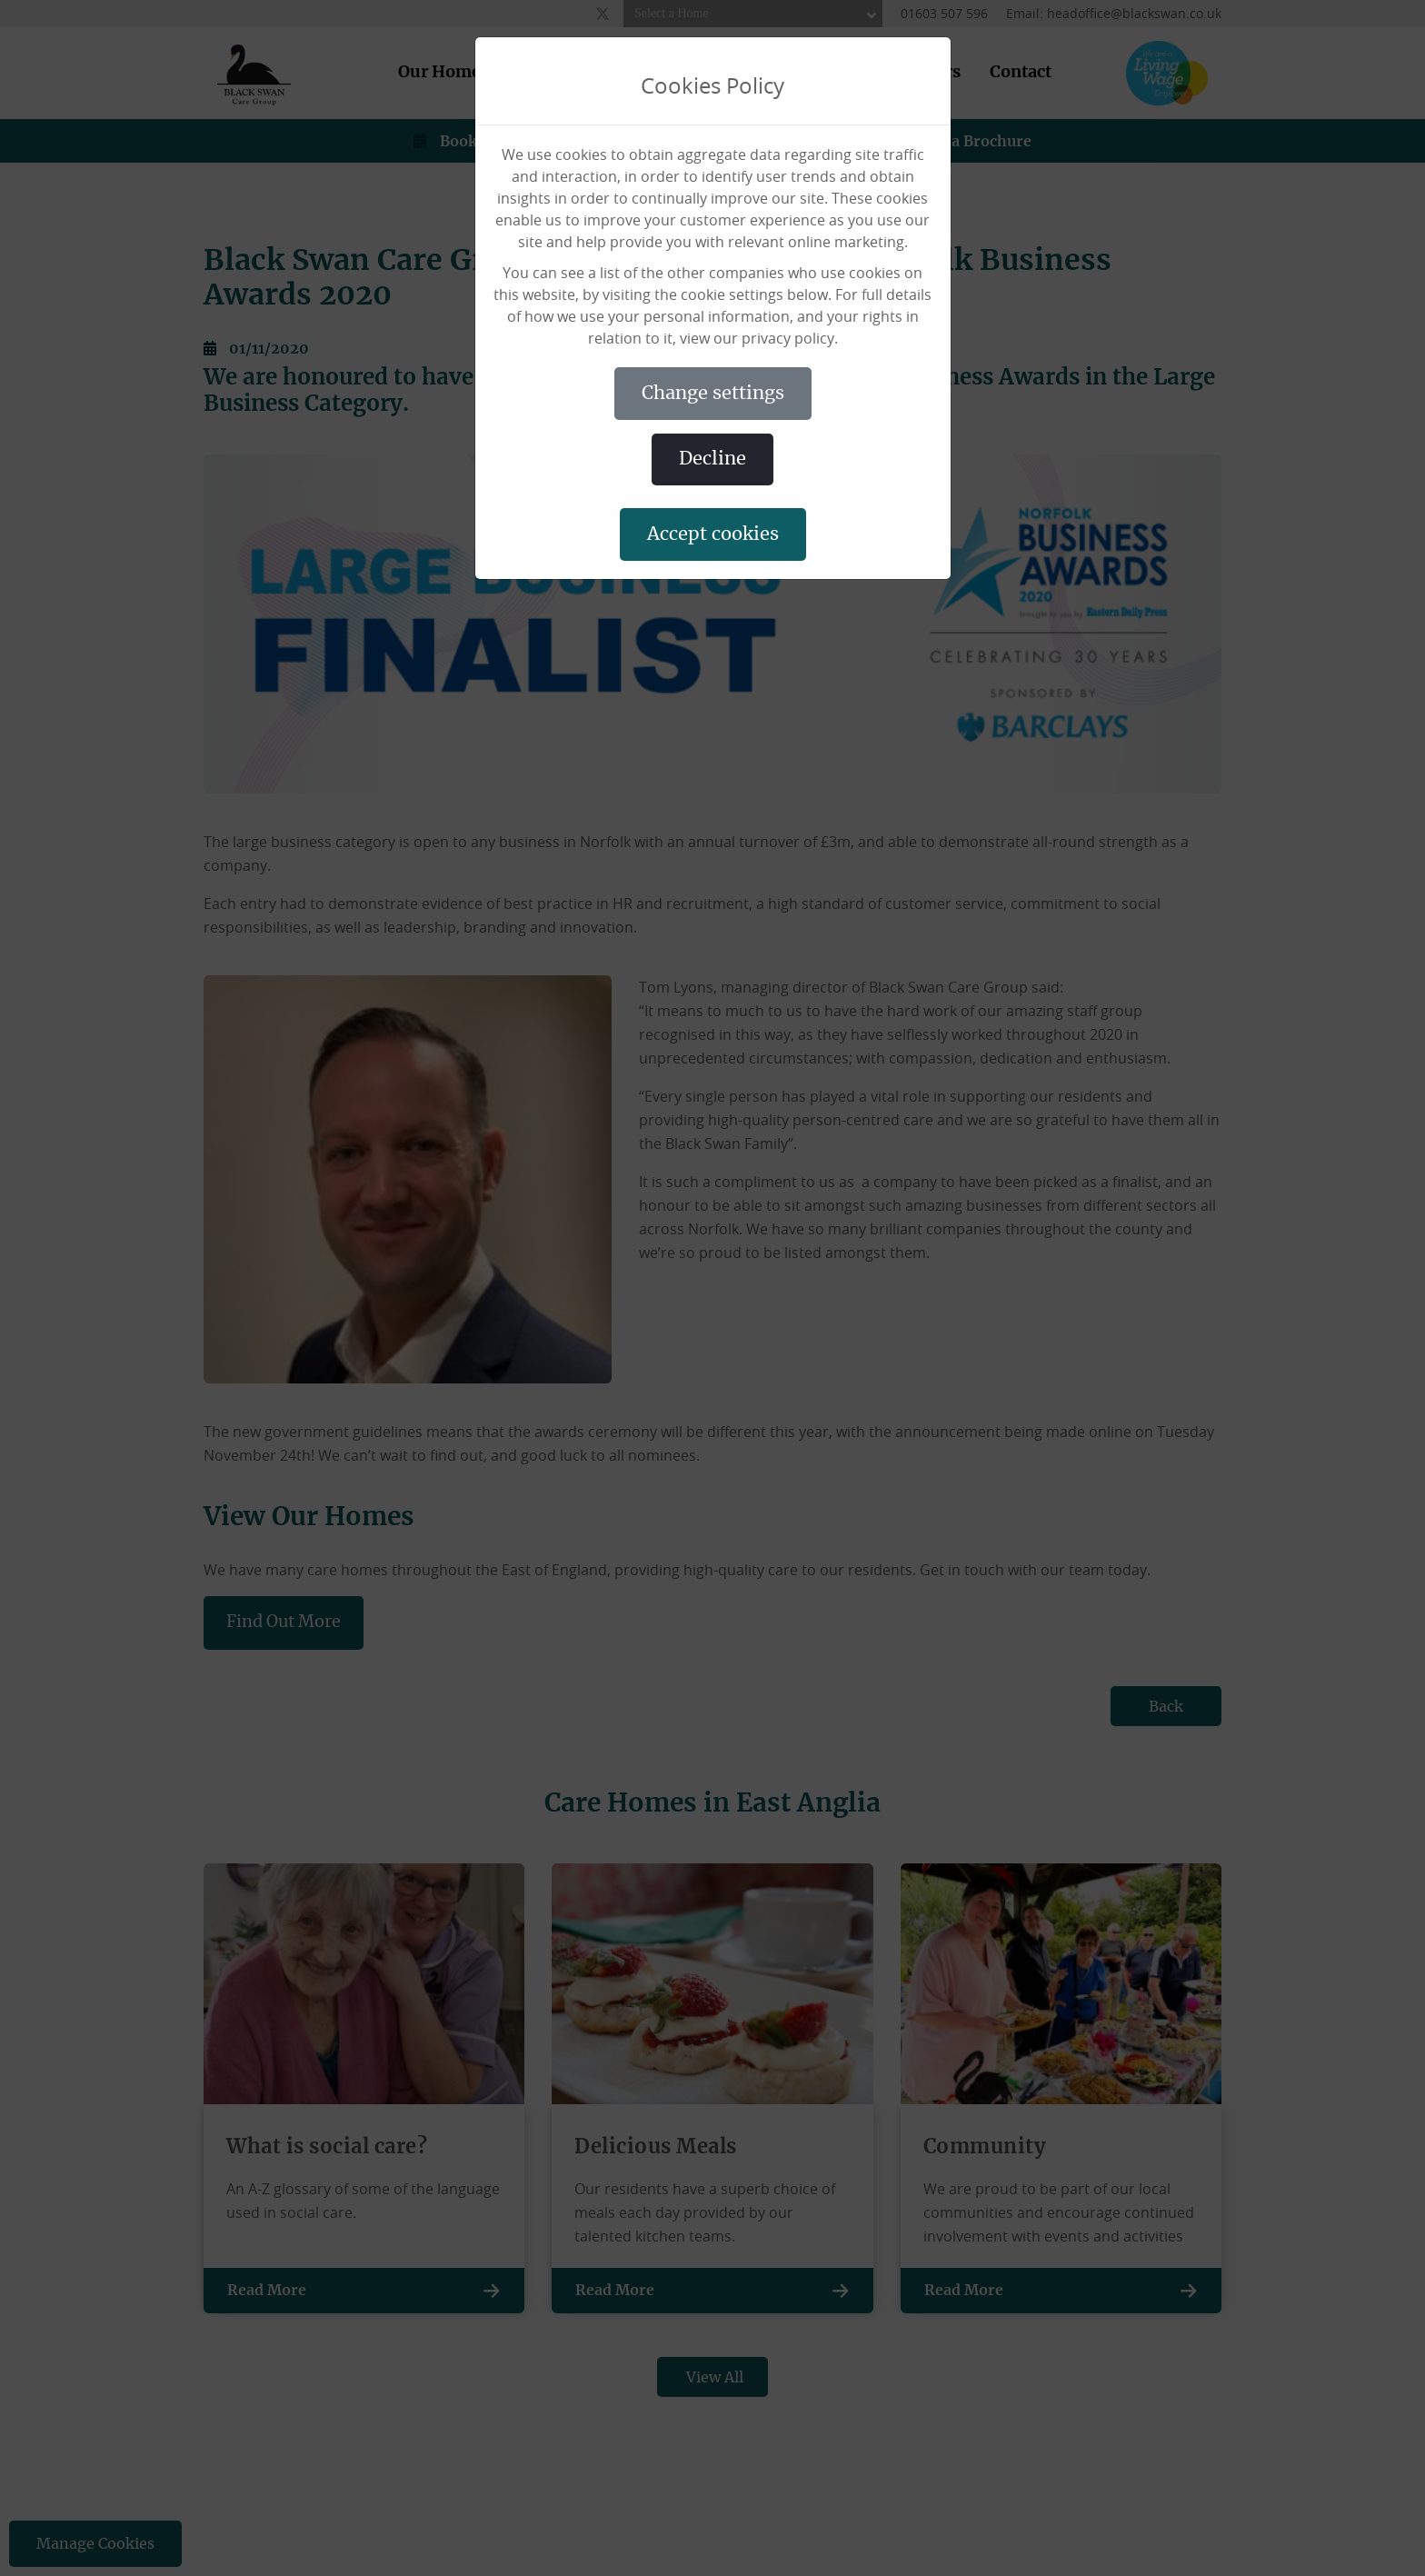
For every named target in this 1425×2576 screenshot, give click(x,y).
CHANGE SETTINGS (713, 393)
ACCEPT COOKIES (713, 534)
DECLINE (712, 459)
